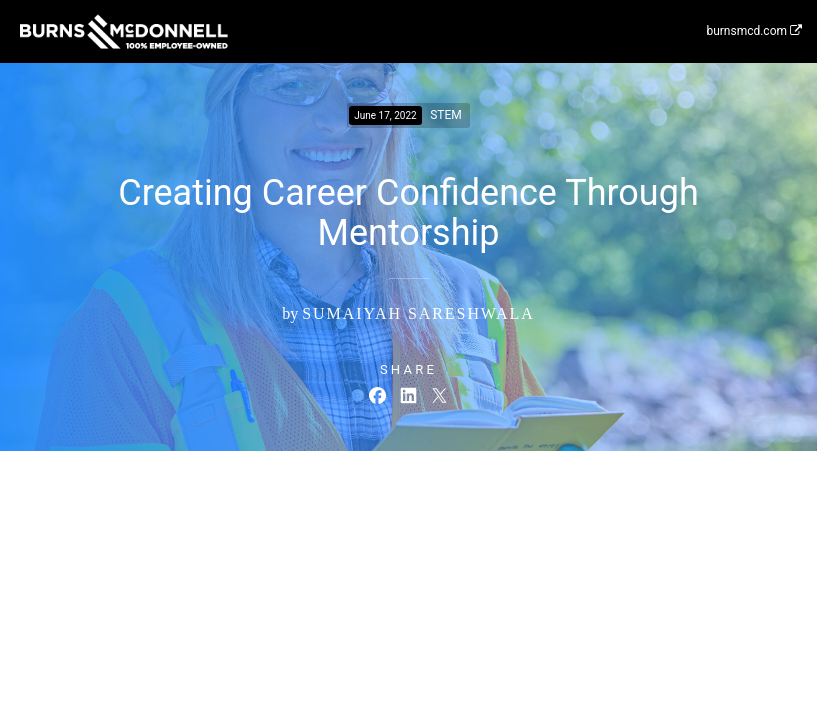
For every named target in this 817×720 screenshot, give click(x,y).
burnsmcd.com (754, 31)
